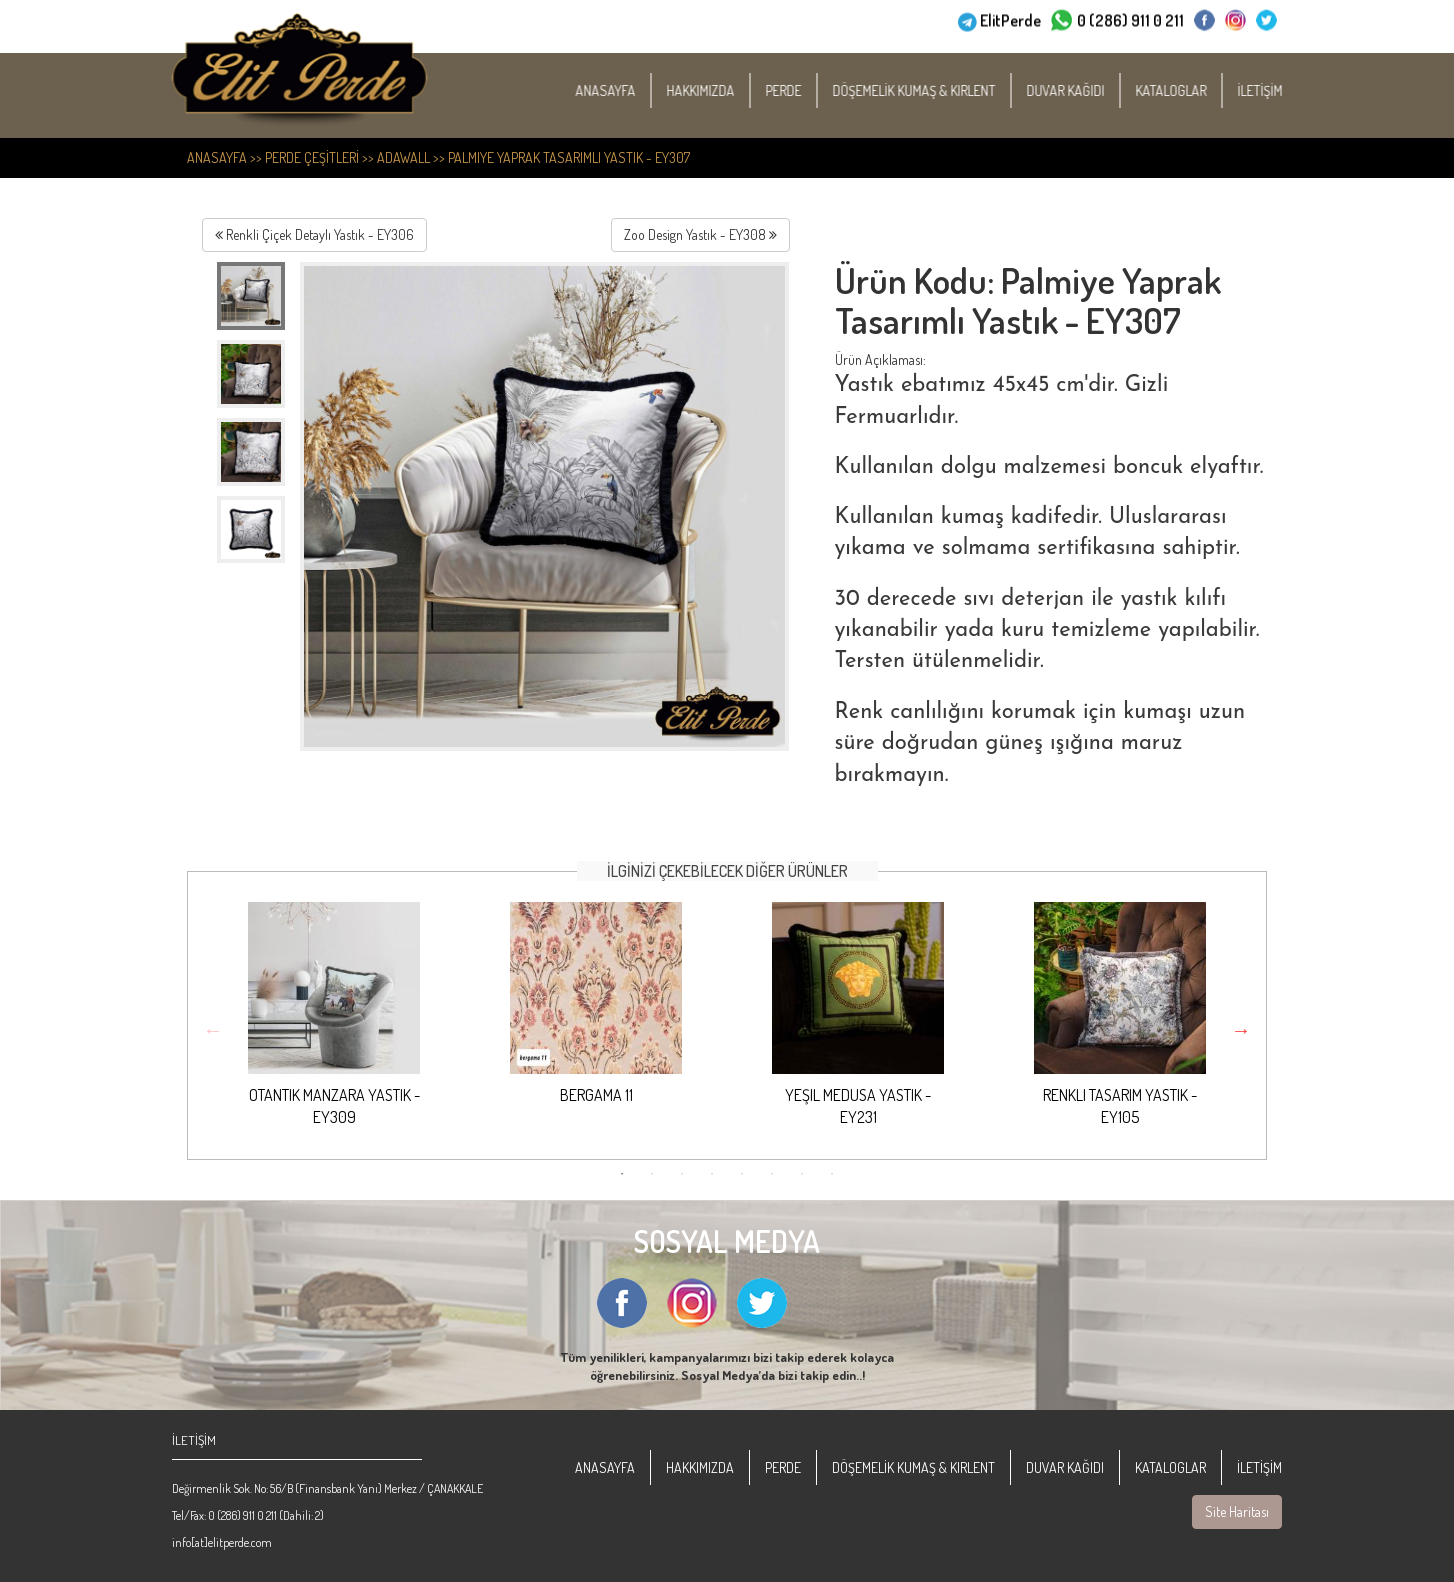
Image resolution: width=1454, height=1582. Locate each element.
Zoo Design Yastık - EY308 (700, 234)
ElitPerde (1010, 19)
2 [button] (652, 1174)
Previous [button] (213, 1030)
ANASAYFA (627, 90)
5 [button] (742, 1174)
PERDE (805, 90)
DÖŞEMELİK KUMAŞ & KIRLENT (935, 90)
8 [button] (832, 1174)
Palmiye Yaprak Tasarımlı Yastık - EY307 (569, 157)
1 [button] (622, 1174)
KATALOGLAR (1192, 90)
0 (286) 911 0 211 (1130, 19)
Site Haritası (1237, 1511)
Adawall (403, 157)
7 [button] (802, 1174)
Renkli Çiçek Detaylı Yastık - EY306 (314, 234)
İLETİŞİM (1281, 90)
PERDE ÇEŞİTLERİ (312, 157)
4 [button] (712, 1174)
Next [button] (1241, 1030)
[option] (334, 1020)
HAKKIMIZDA (722, 90)
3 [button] (682, 1174)
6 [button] (772, 1174)
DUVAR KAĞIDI (1087, 90)
